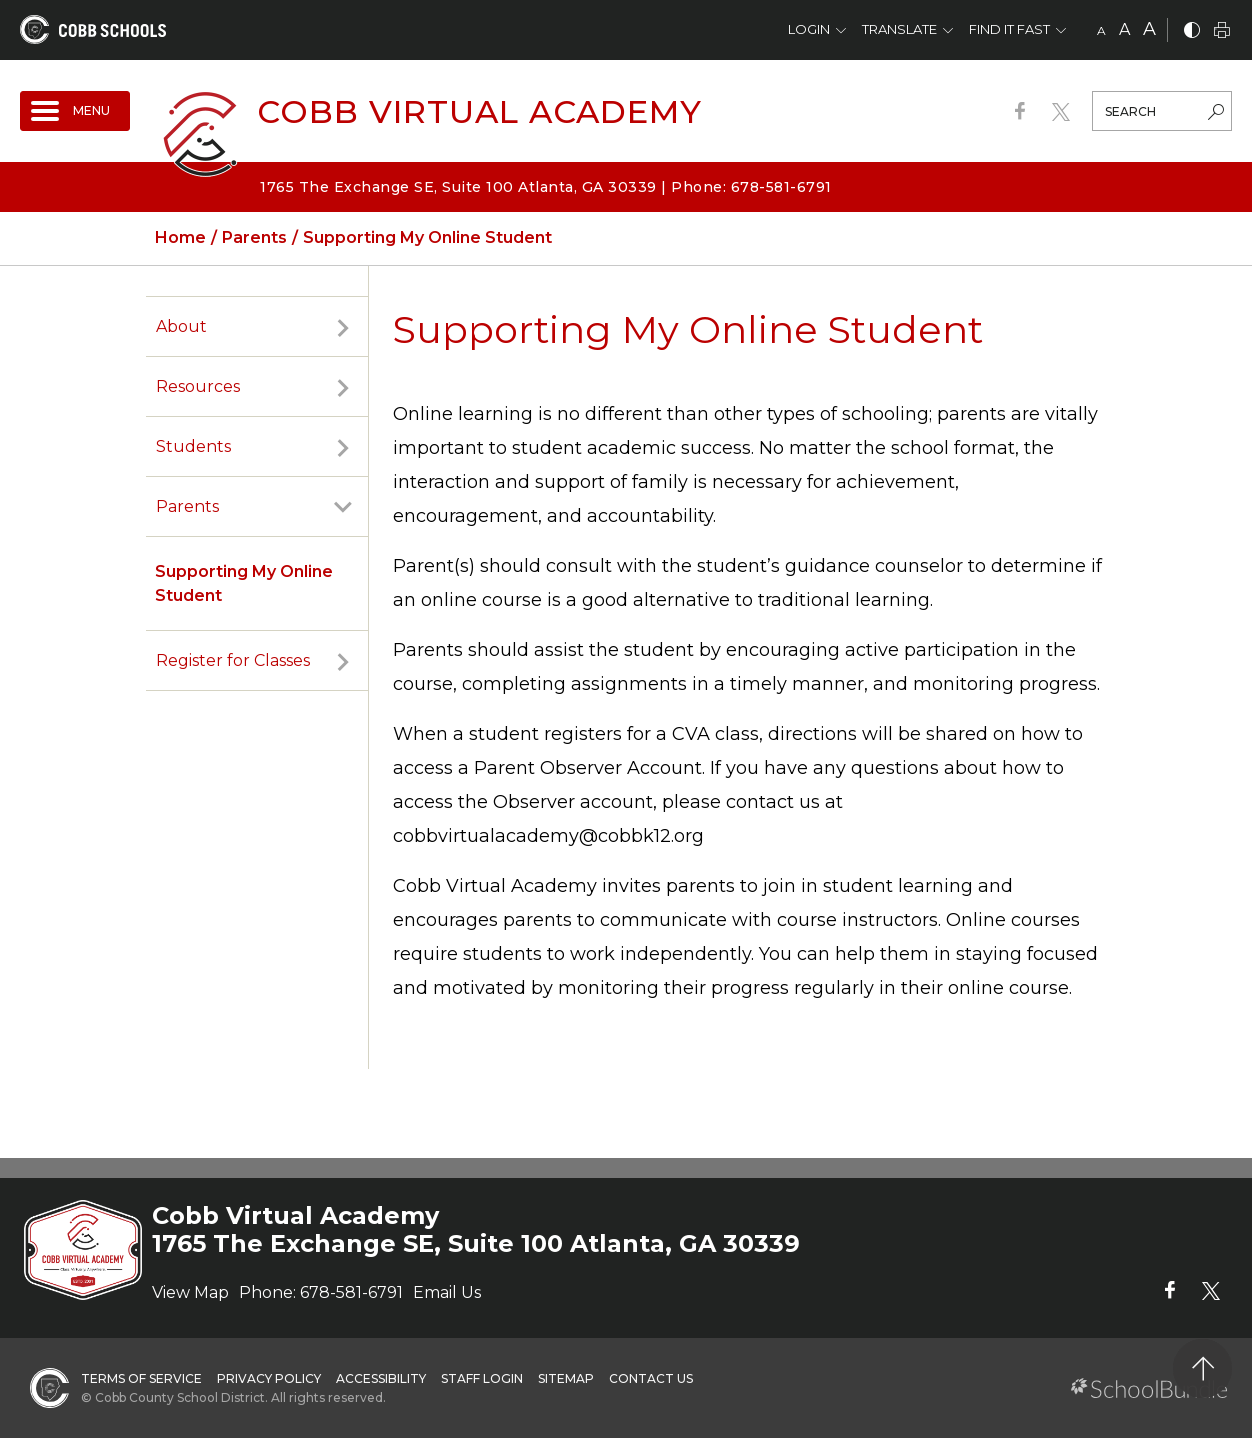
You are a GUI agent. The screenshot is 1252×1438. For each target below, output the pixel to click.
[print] (1222, 31)
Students (193, 446)
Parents (187, 506)
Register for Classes (233, 660)
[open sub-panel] (343, 327)
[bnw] (1192, 31)
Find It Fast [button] (1009, 29)
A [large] (1149, 29)
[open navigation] (75, 111)
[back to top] (1202, 1368)
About (181, 326)
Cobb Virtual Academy (479, 111)
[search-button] (1216, 114)
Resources (198, 386)
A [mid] (1124, 29)
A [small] (1101, 30)
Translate (899, 29)
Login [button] (809, 29)
